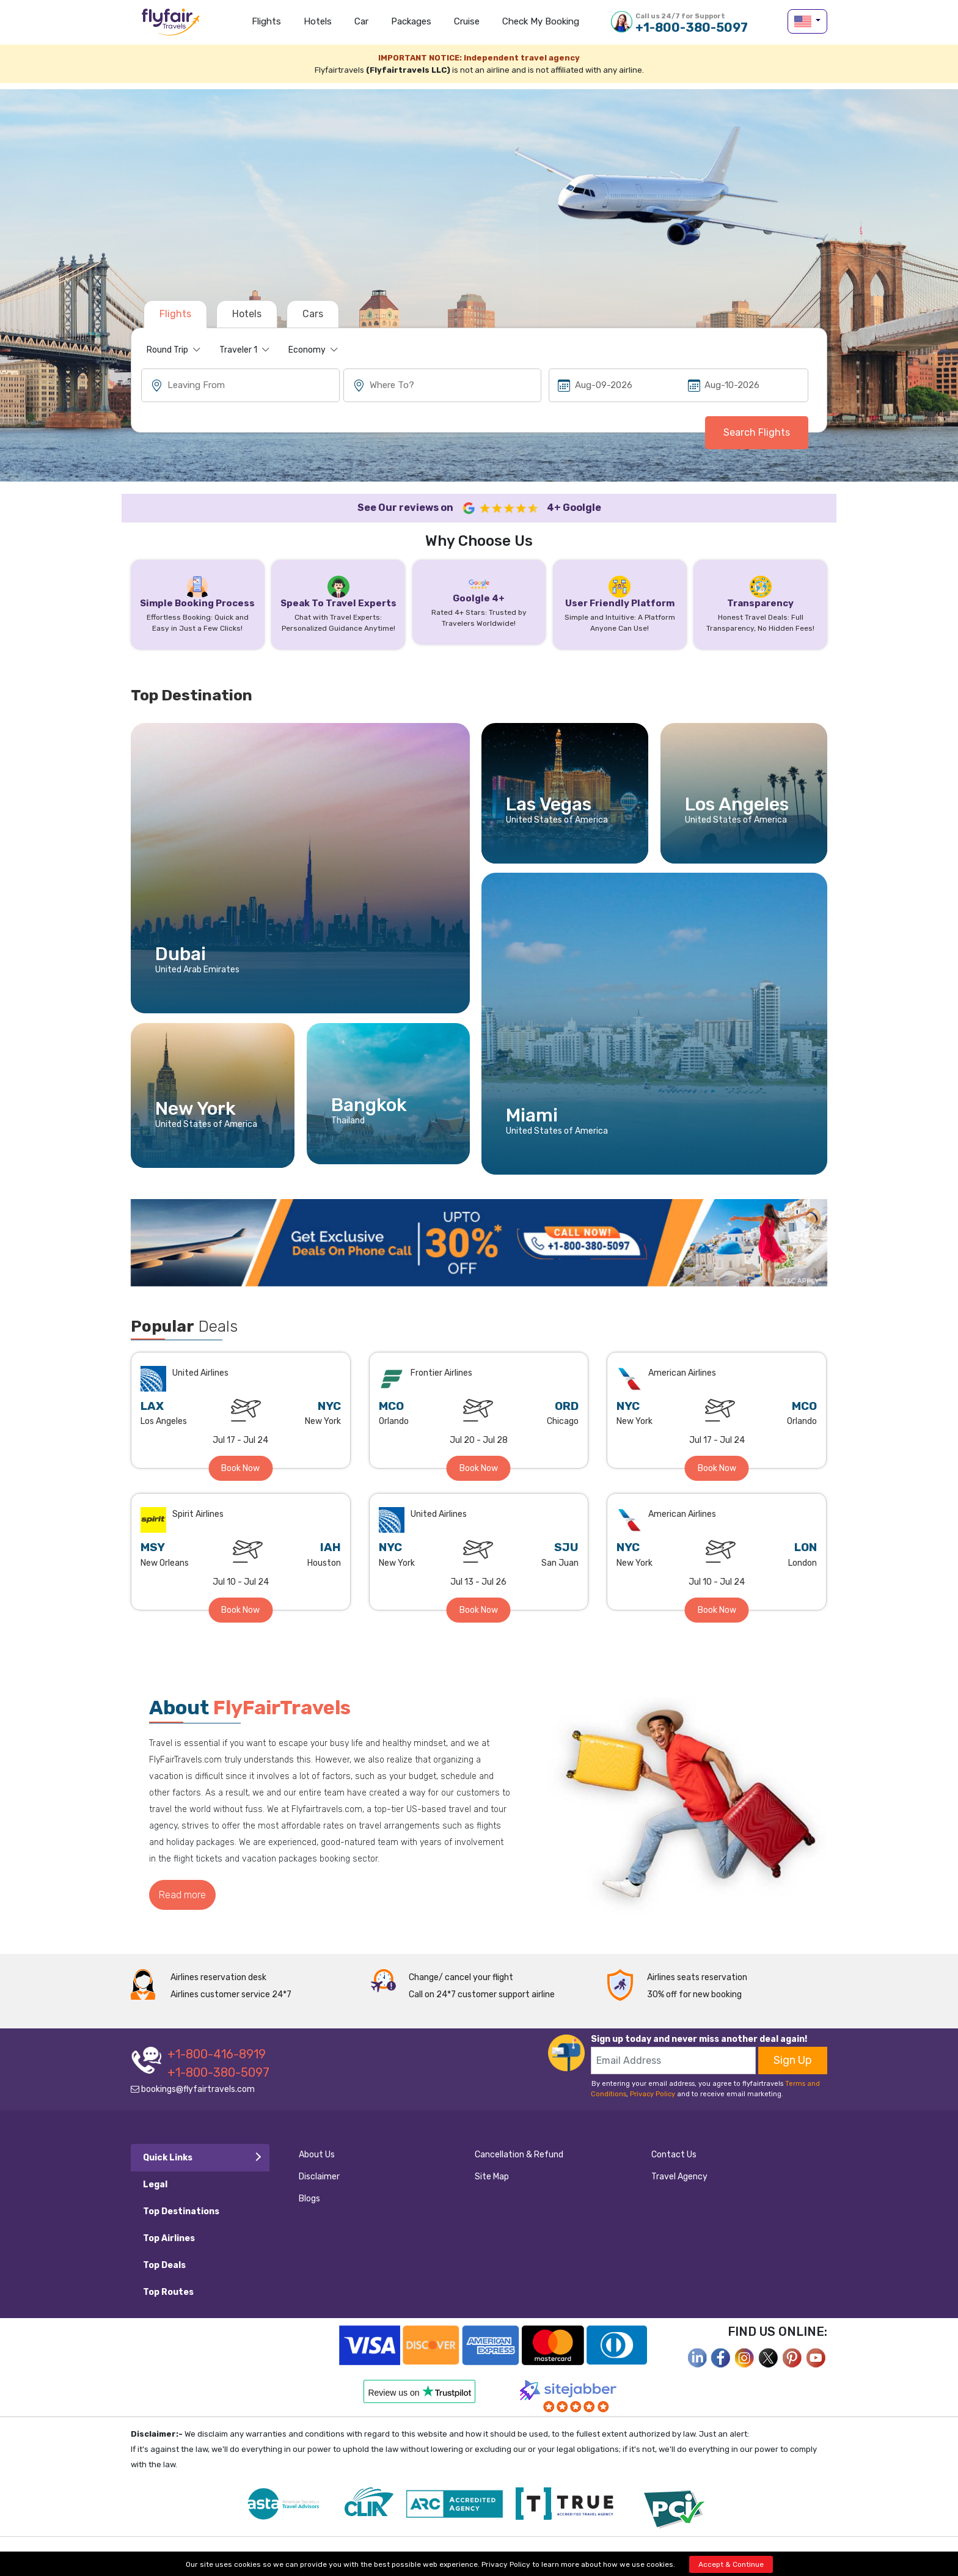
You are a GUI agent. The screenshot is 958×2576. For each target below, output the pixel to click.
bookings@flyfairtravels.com (193, 2089)
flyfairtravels (170, 26)
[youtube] (816, 2357)
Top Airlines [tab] (169, 2238)
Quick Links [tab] (167, 2157)
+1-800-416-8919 (216, 2054)
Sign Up (792, 2060)
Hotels (318, 21)
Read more (182, 1895)
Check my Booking (540, 21)
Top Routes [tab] (168, 2292)
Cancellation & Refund (519, 2154)
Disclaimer (319, 2176)
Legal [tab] (155, 2184)
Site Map (492, 2176)
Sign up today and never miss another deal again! (699, 2039)
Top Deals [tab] (164, 2265)
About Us (317, 2154)
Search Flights (756, 432)
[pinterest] (792, 2357)
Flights (266, 21)
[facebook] (697, 2357)
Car (361, 21)
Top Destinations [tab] (181, 2211)
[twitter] (769, 2357)
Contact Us (674, 2154)
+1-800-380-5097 (691, 23)
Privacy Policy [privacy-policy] (505, 2564)
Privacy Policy (652, 2094)
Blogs (309, 2198)
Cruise (467, 21)
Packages (411, 21)
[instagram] (745, 2357)
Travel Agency (679, 2176)
